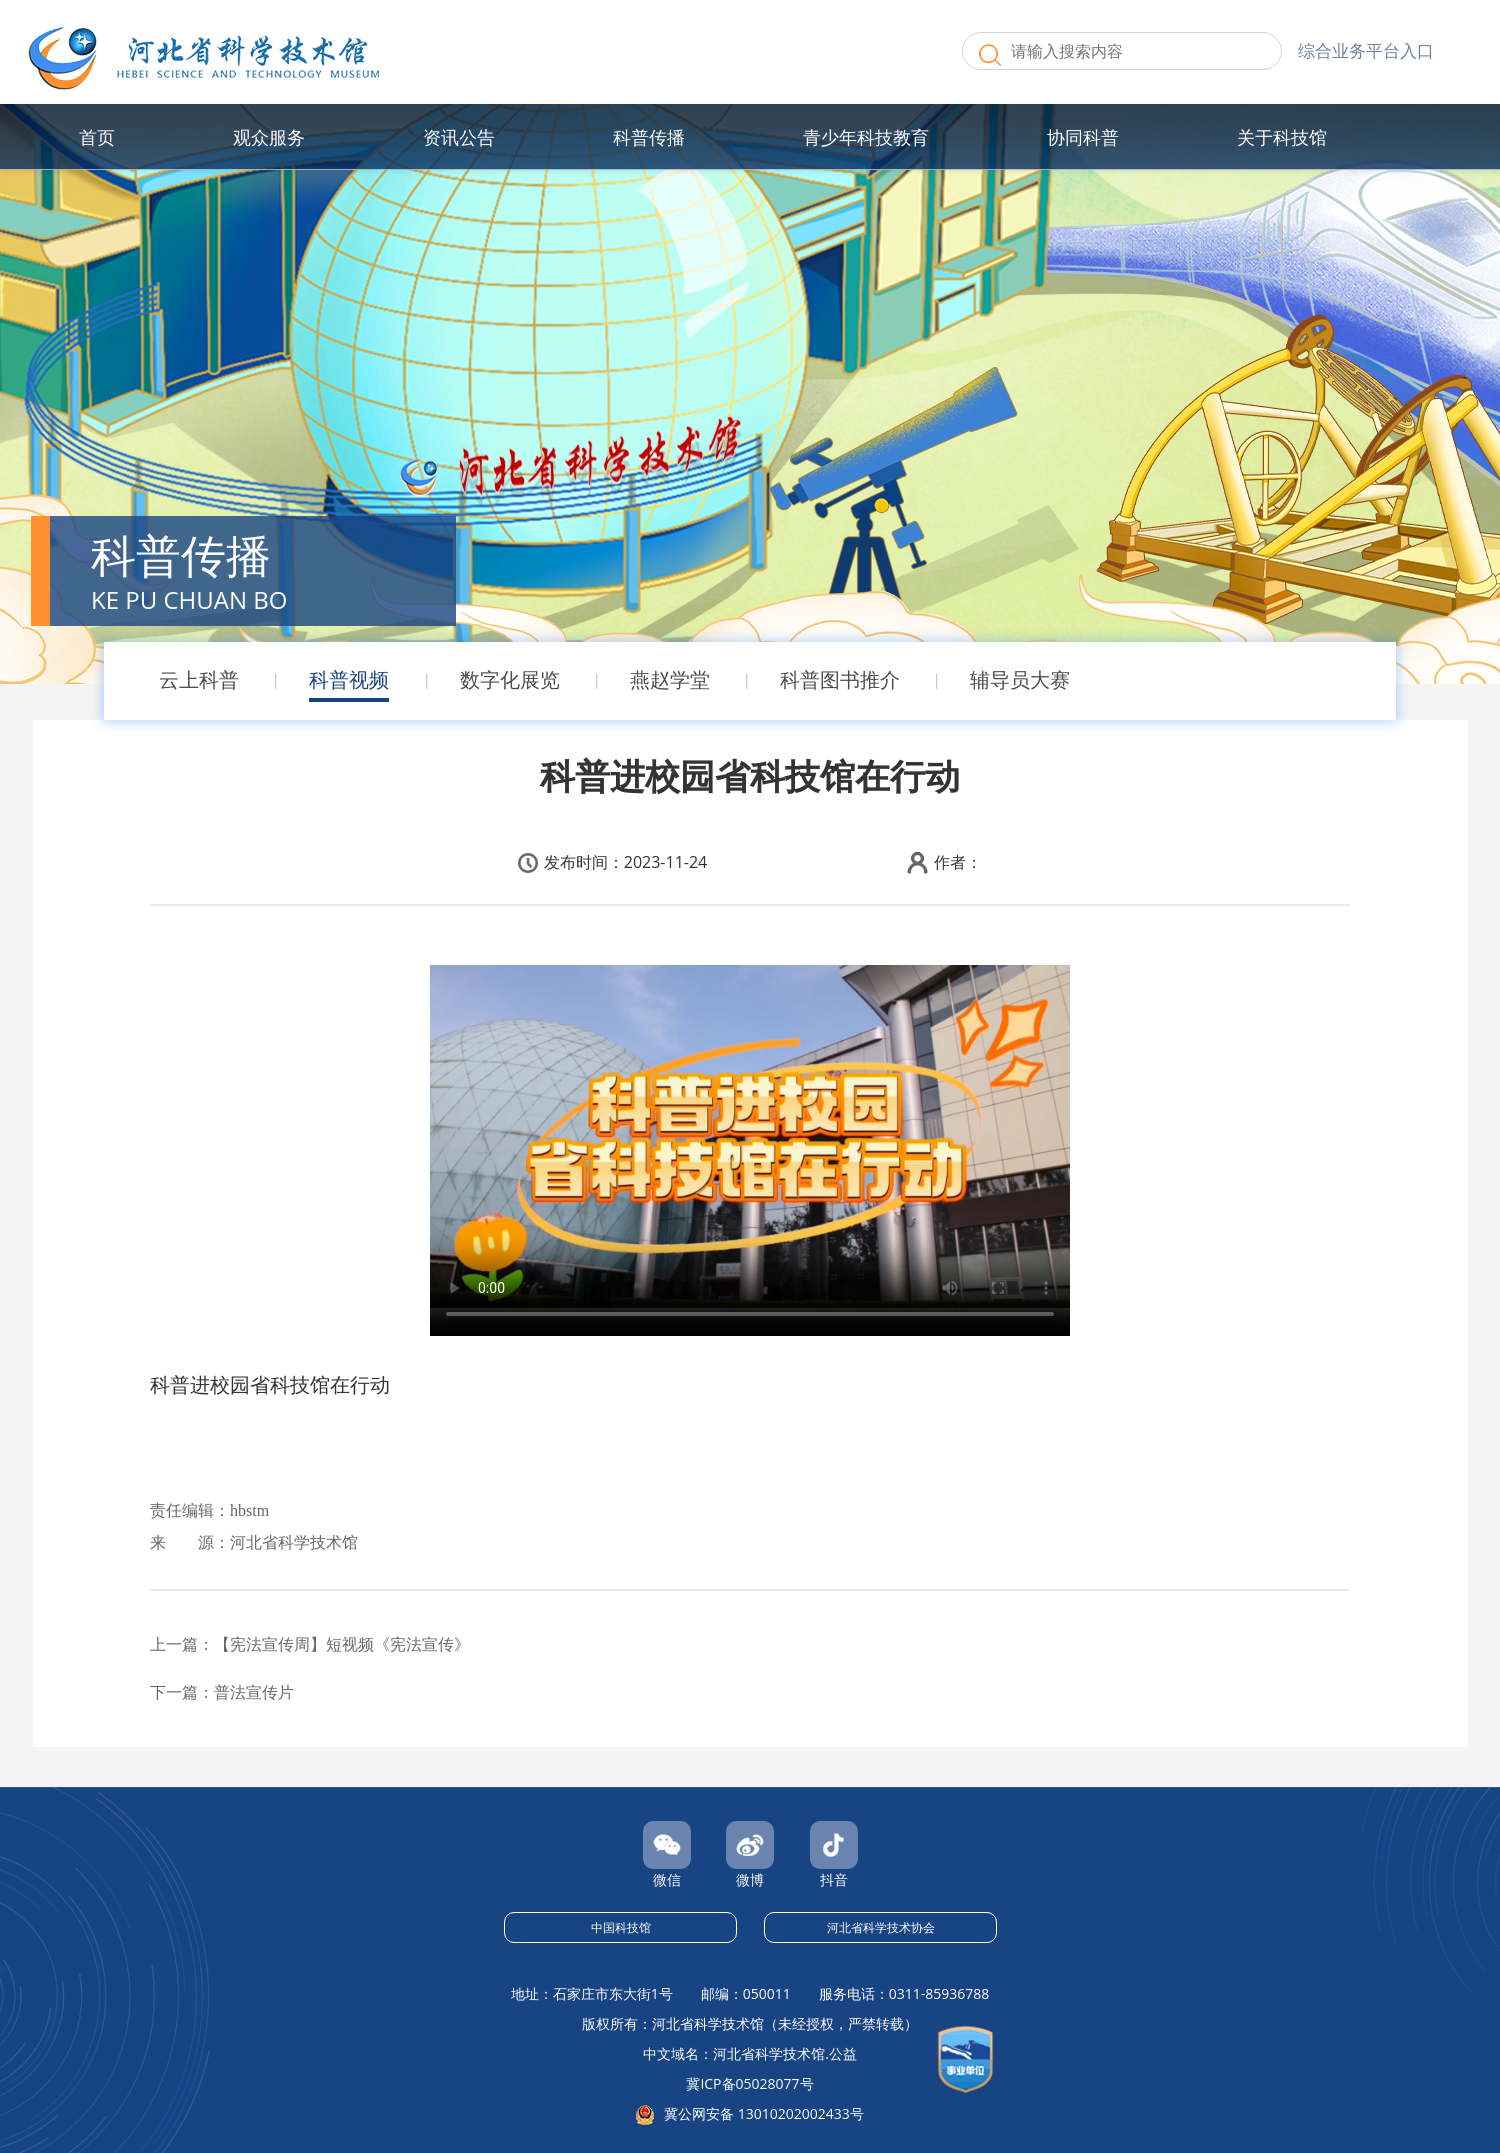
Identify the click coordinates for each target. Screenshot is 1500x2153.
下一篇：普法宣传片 (222, 1692)
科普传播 (649, 137)
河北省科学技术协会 (881, 1927)
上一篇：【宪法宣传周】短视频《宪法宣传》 (310, 1644)
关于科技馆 (1282, 137)
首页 (97, 137)
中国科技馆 (621, 1927)
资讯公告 (459, 137)
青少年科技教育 (866, 137)
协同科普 (1083, 137)
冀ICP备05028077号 (749, 2083)
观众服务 (269, 137)
